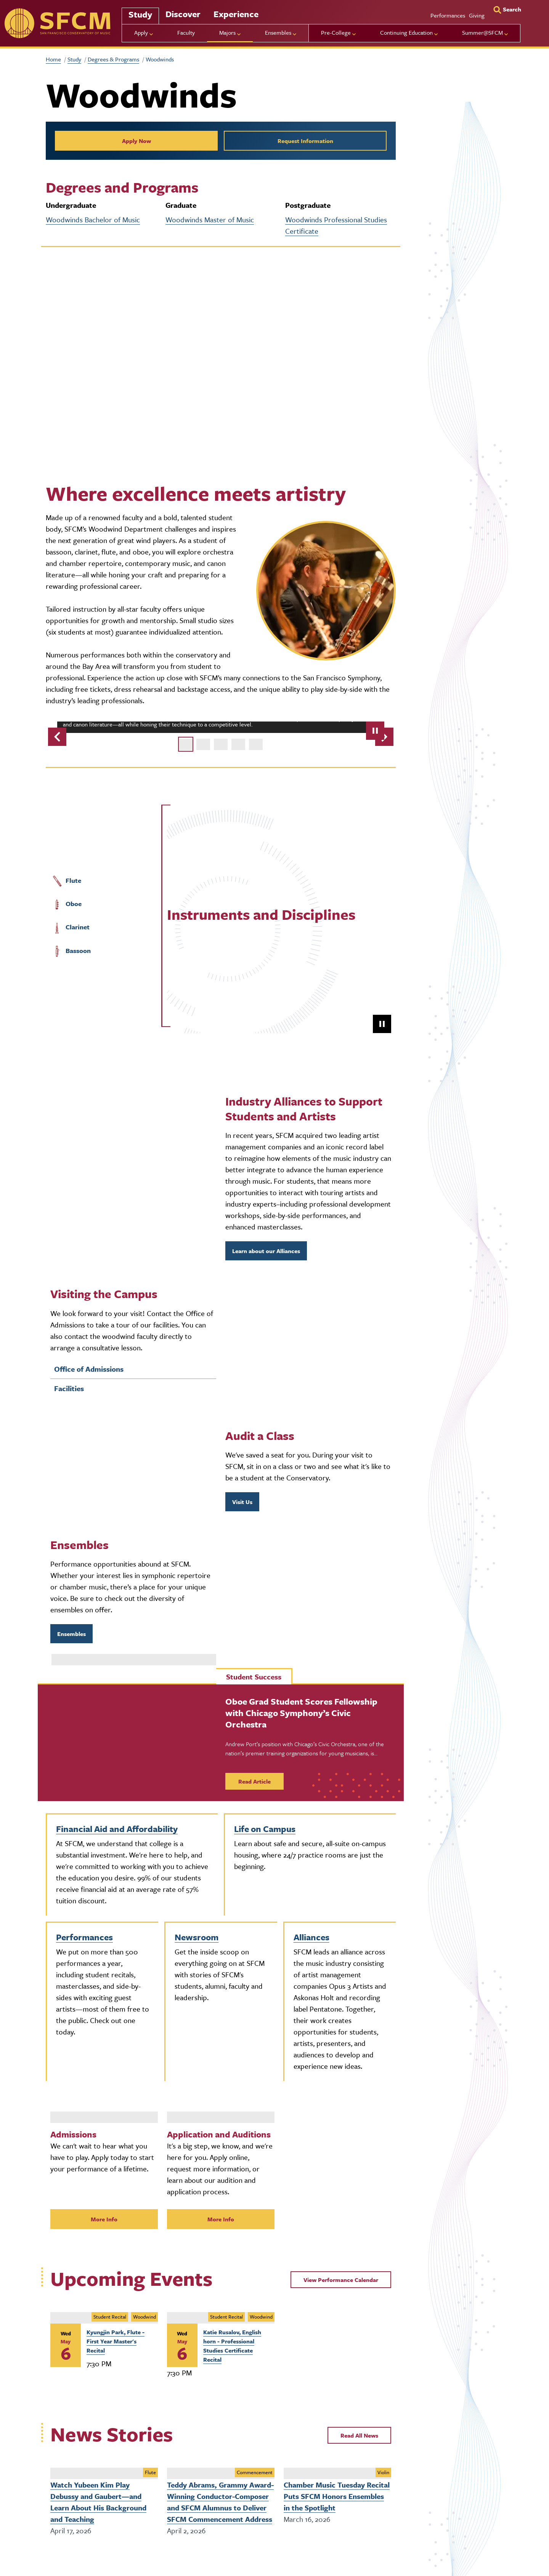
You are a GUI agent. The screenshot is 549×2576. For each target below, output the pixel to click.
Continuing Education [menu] (406, 32)
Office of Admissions (89, 1369)
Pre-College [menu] (336, 32)
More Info (104, 2219)
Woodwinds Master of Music (209, 219)
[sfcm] (57, 23)
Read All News (359, 2435)
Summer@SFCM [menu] (482, 32)
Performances (447, 15)
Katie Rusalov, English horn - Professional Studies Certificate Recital (232, 2346)
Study (140, 14)
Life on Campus (264, 1828)
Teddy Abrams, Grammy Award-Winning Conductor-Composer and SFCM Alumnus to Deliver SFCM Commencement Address (220, 2502)
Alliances (311, 1937)
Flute (66, 881)
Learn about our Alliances (266, 1251)
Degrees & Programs (113, 59)
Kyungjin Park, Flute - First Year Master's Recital (115, 2341)
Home (53, 59)
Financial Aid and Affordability (117, 1828)
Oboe (66, 904)
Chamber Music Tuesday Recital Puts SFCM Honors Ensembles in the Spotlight (337, 2496)
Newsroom (196, 1937)
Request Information (305, 141)
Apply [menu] (141, 32)
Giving (477, 15)
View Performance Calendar (340, 2279)
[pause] (375, 731)
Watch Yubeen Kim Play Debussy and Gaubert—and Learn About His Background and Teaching (98, 2502)
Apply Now (136, 141)
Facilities (69, 1388)
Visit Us (242, 1502)
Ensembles (71, 1633)
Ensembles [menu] (278, 32)
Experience (236, 14)
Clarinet (70, 927)
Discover (183, 14)
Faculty (186, 32)
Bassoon (71, 951)
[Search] (507, 9)
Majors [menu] (227, 32)
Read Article (254, 1781)
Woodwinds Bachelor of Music (93, 219)
